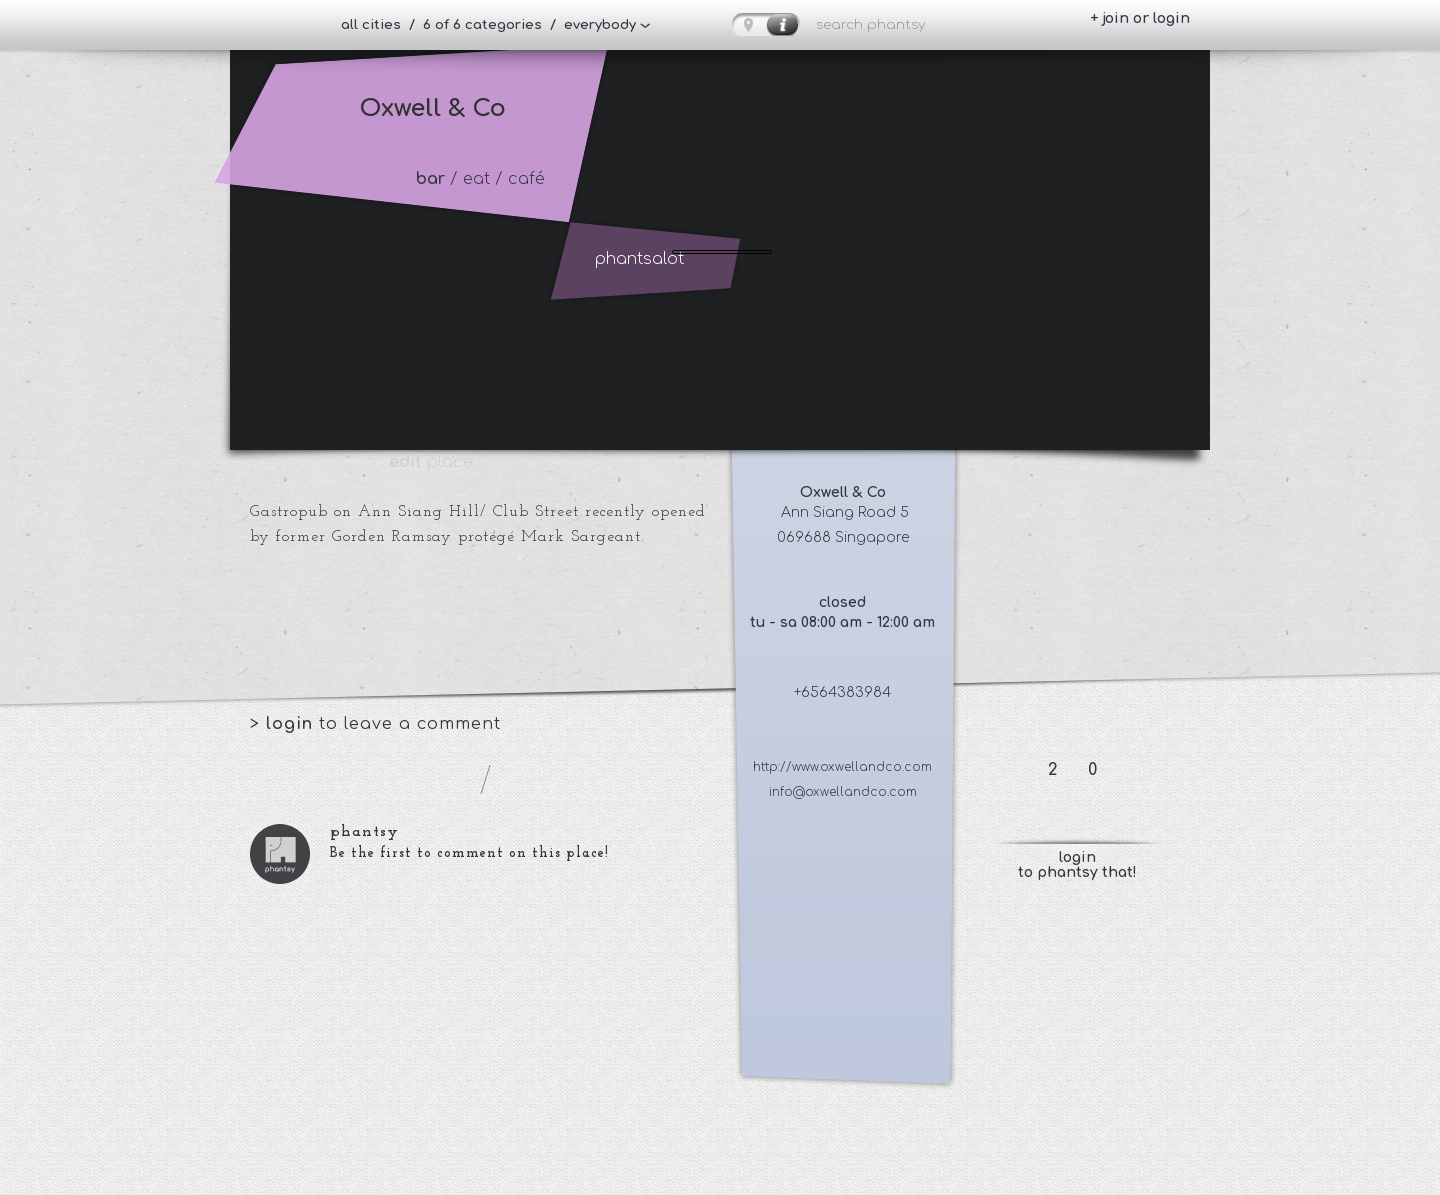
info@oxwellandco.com (843, 792)
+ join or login (1140, 18)
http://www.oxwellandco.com (842, 767)
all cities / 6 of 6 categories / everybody (488, 25)
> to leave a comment (375, 724)
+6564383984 (842, 692)
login (292, 724)
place (431, 462)
